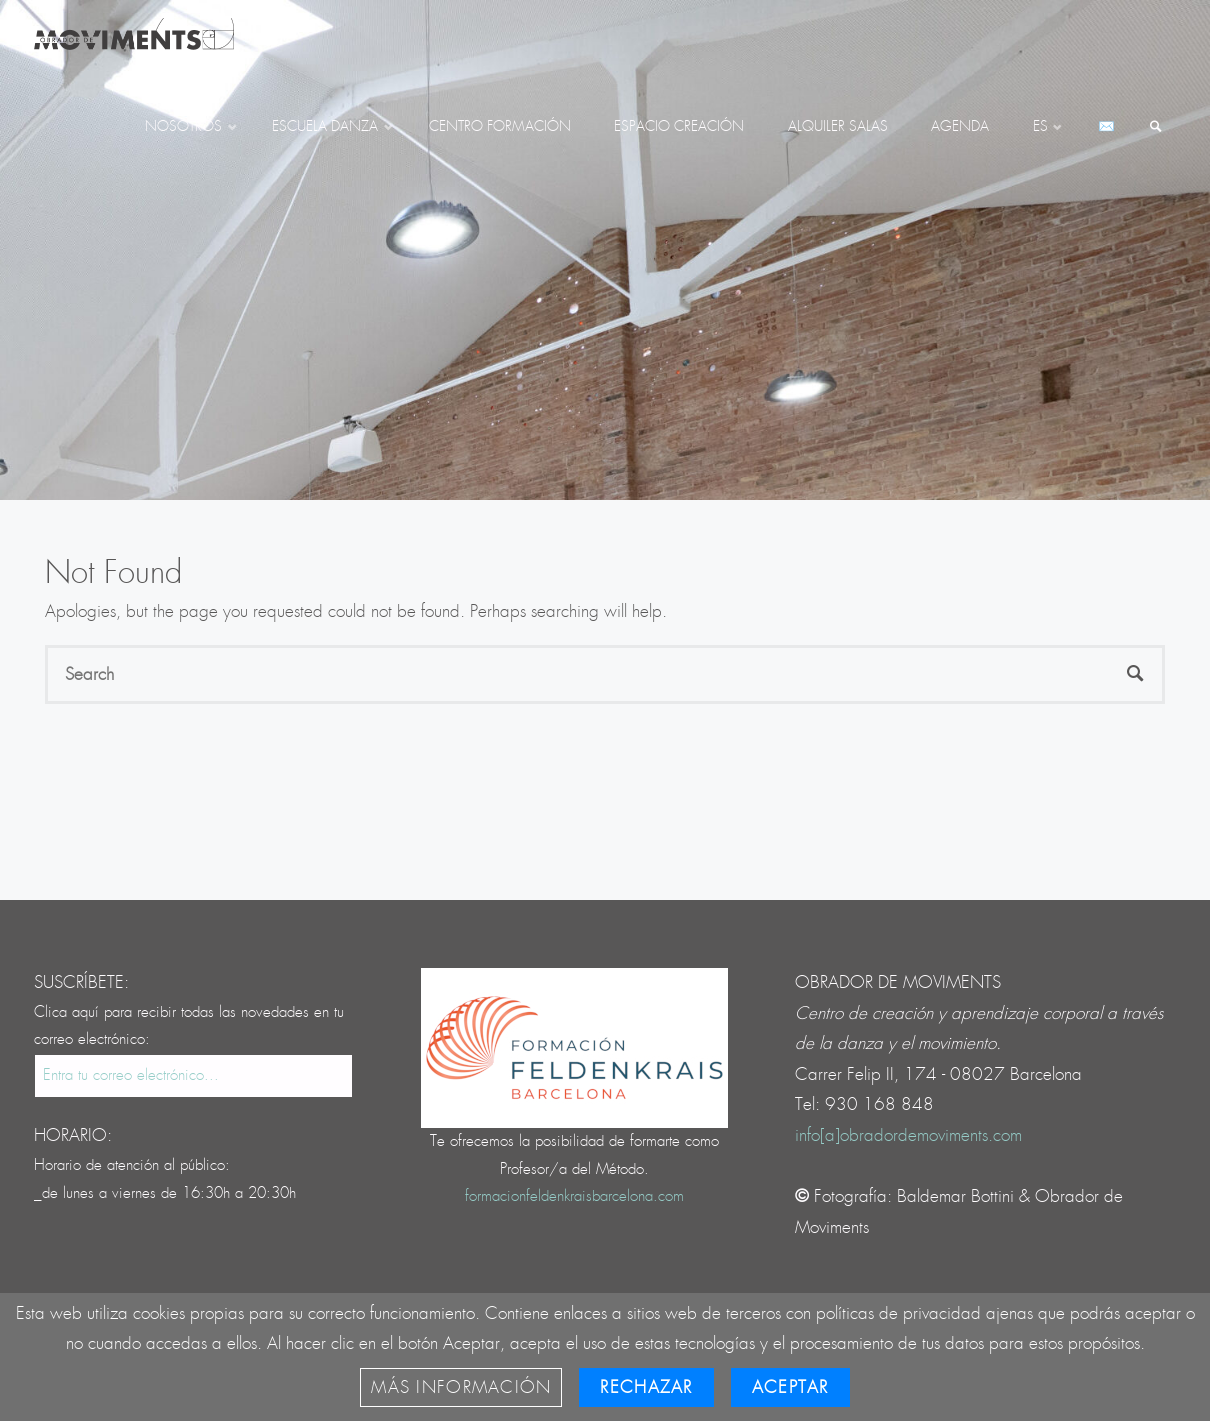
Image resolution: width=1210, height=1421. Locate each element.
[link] (1156, 128)
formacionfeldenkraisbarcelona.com (574, 1196)
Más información (461, 1387)
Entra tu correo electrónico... (131, 1075)
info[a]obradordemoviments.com (908, 1135)
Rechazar (646, 1387)
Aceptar (790, 1387)
